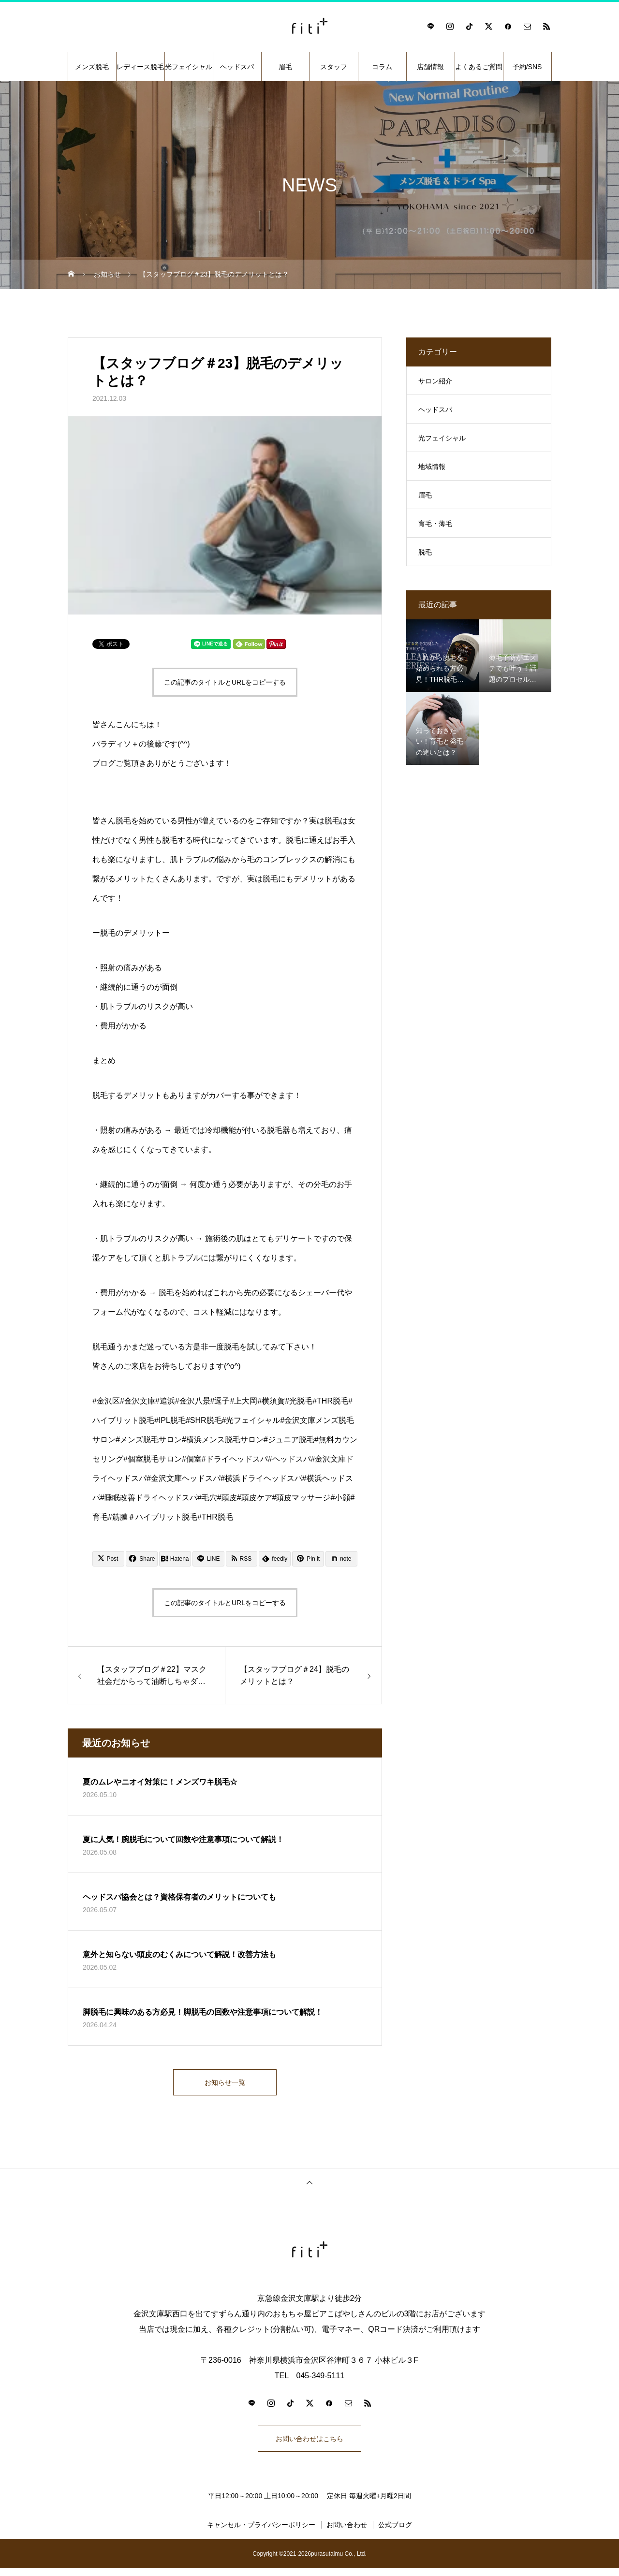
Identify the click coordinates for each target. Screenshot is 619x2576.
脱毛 (425, 552)
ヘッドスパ (237, 67)
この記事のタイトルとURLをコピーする (225, 682)
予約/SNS (527, 67)
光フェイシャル (188, 67)
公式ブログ (395, 2532)
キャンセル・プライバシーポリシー (261, 2532)
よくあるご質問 (478, 67)
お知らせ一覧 (225, 2084)
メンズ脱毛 (92, 67)
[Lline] (208, 1558)
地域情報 (431, 466)
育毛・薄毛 (435, 523)
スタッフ (333, 67)
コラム (382, 67)
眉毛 (285, 67)
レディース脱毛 (140, 67)
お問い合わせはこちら (309, 2444)
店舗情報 (430, 67)
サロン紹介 (435, 381)
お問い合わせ (346, 2532)
